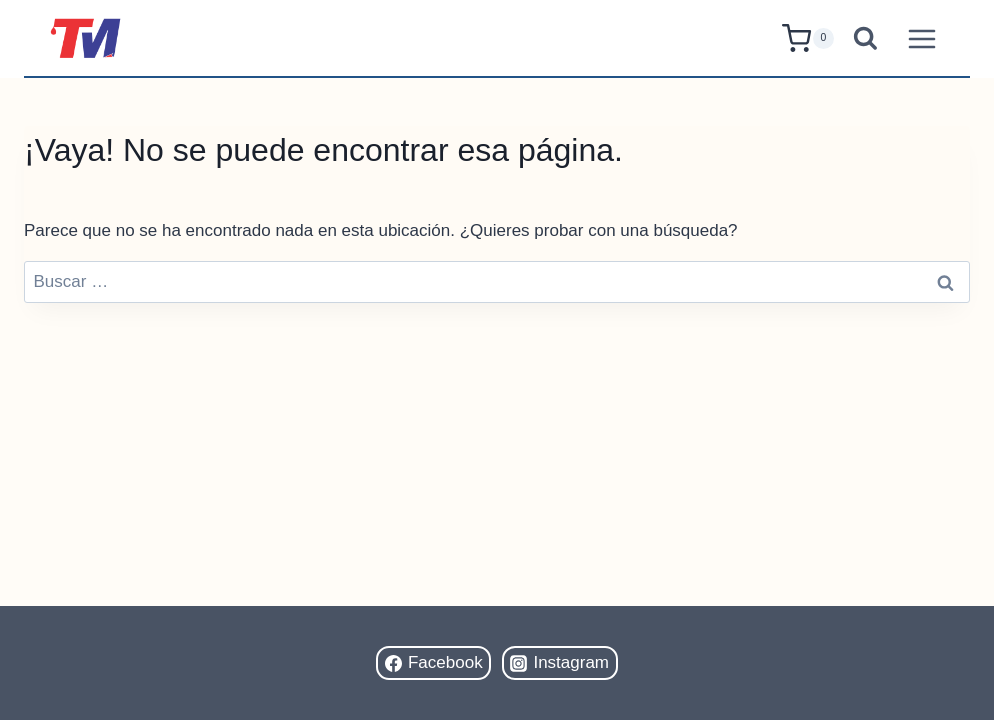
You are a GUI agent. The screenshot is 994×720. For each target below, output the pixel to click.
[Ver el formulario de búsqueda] (865, 38)
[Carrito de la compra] (808, 38)
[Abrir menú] (921, 38)
